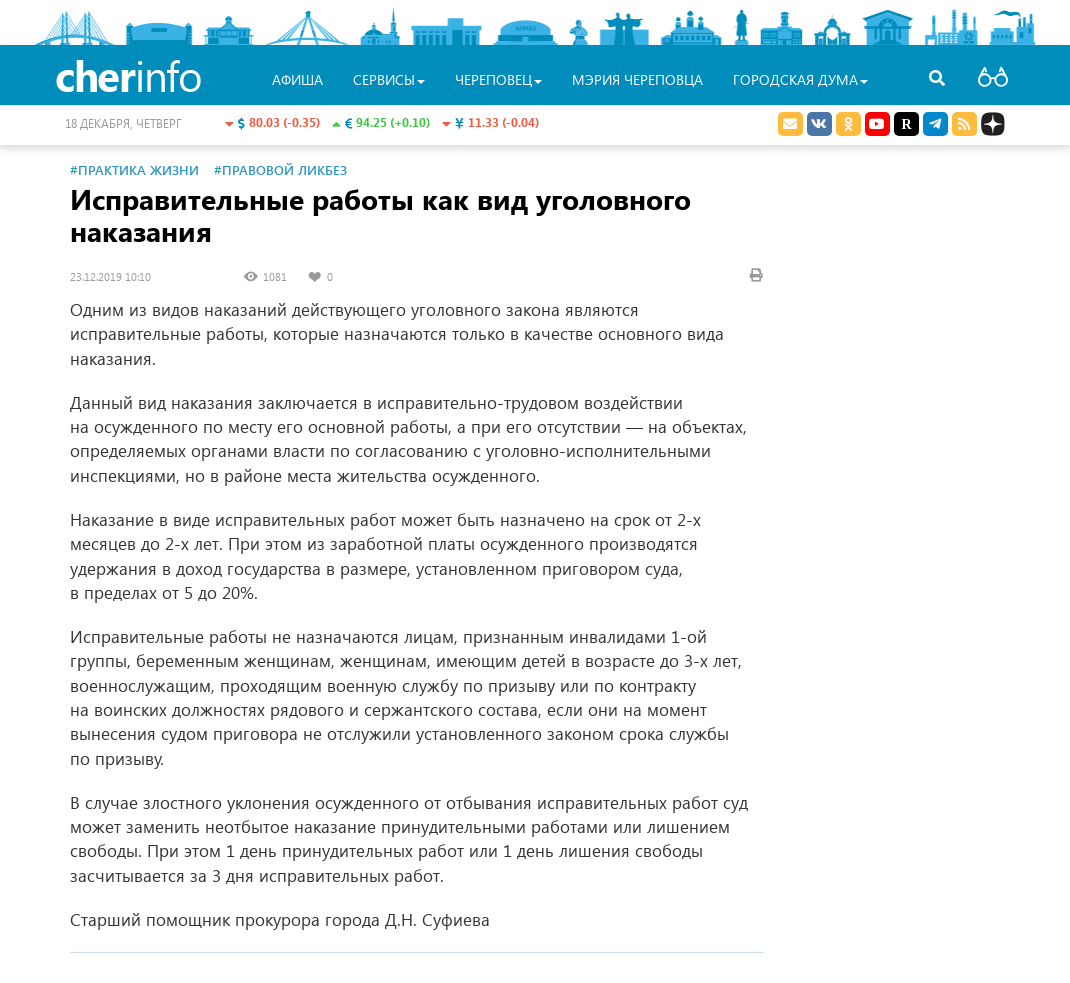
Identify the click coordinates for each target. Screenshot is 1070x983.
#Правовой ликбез (280, 169)
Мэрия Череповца (637, 79)
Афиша (297, 79)
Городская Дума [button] (800, 79)
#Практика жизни (134, 169)
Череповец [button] (498, 79)
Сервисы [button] (389, 79)
